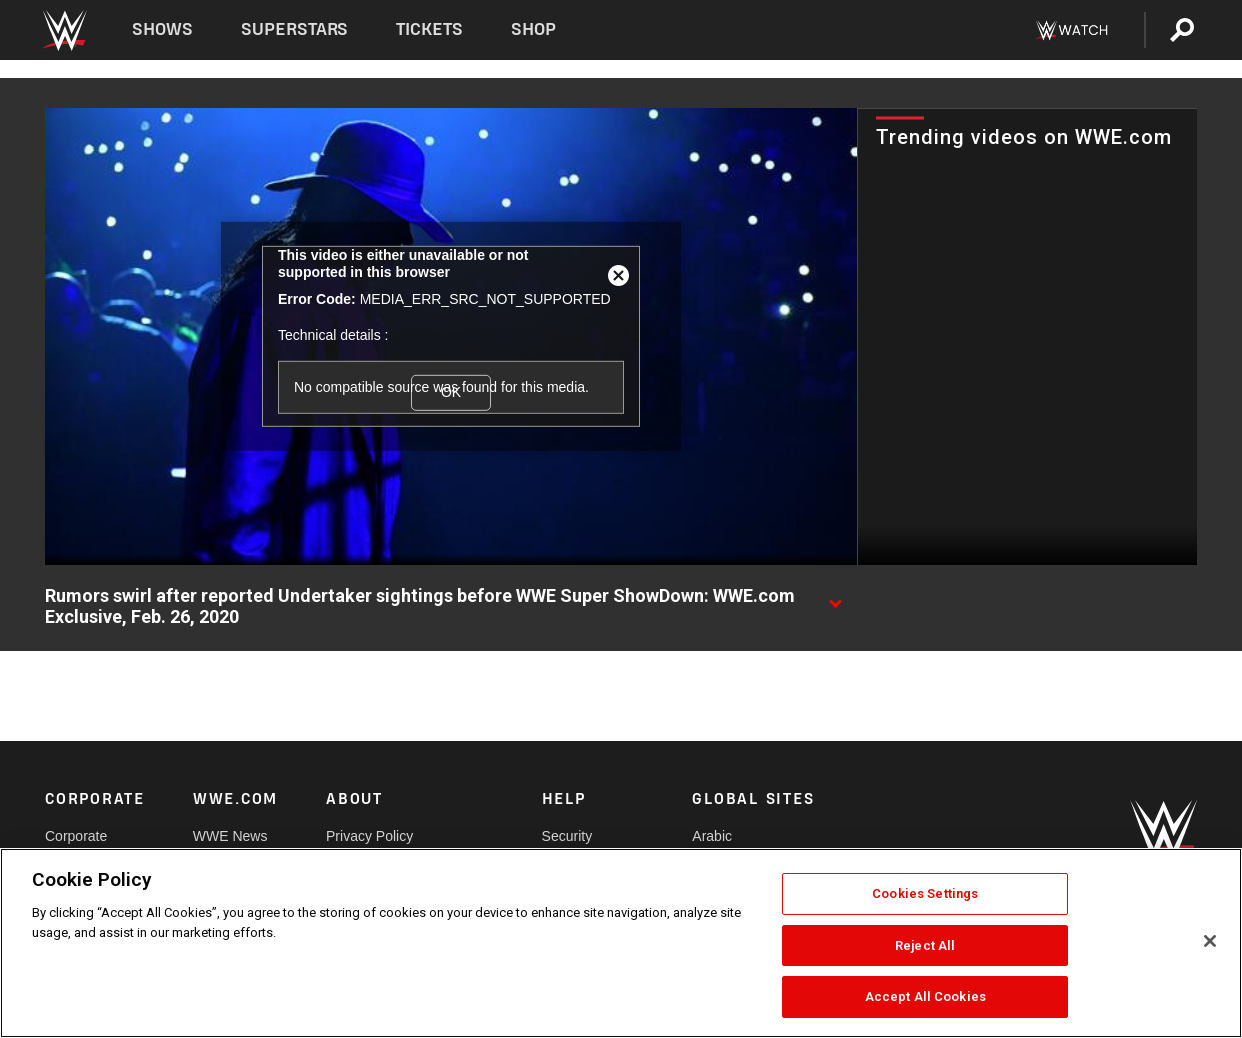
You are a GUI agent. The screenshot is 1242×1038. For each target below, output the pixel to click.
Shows (162, 29)
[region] (621, 943)
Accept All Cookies (925, 996)
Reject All (925, 945)
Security (567, 836)
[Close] (1210, 941)
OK (451, 392)
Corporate (76, 836)
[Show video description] (835, 597)
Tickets (429, 29)
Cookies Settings (925, 893)
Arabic (712, 836)
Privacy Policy (369, 836)
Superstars (295, 29)
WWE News (230, 836)
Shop (533, 29)
